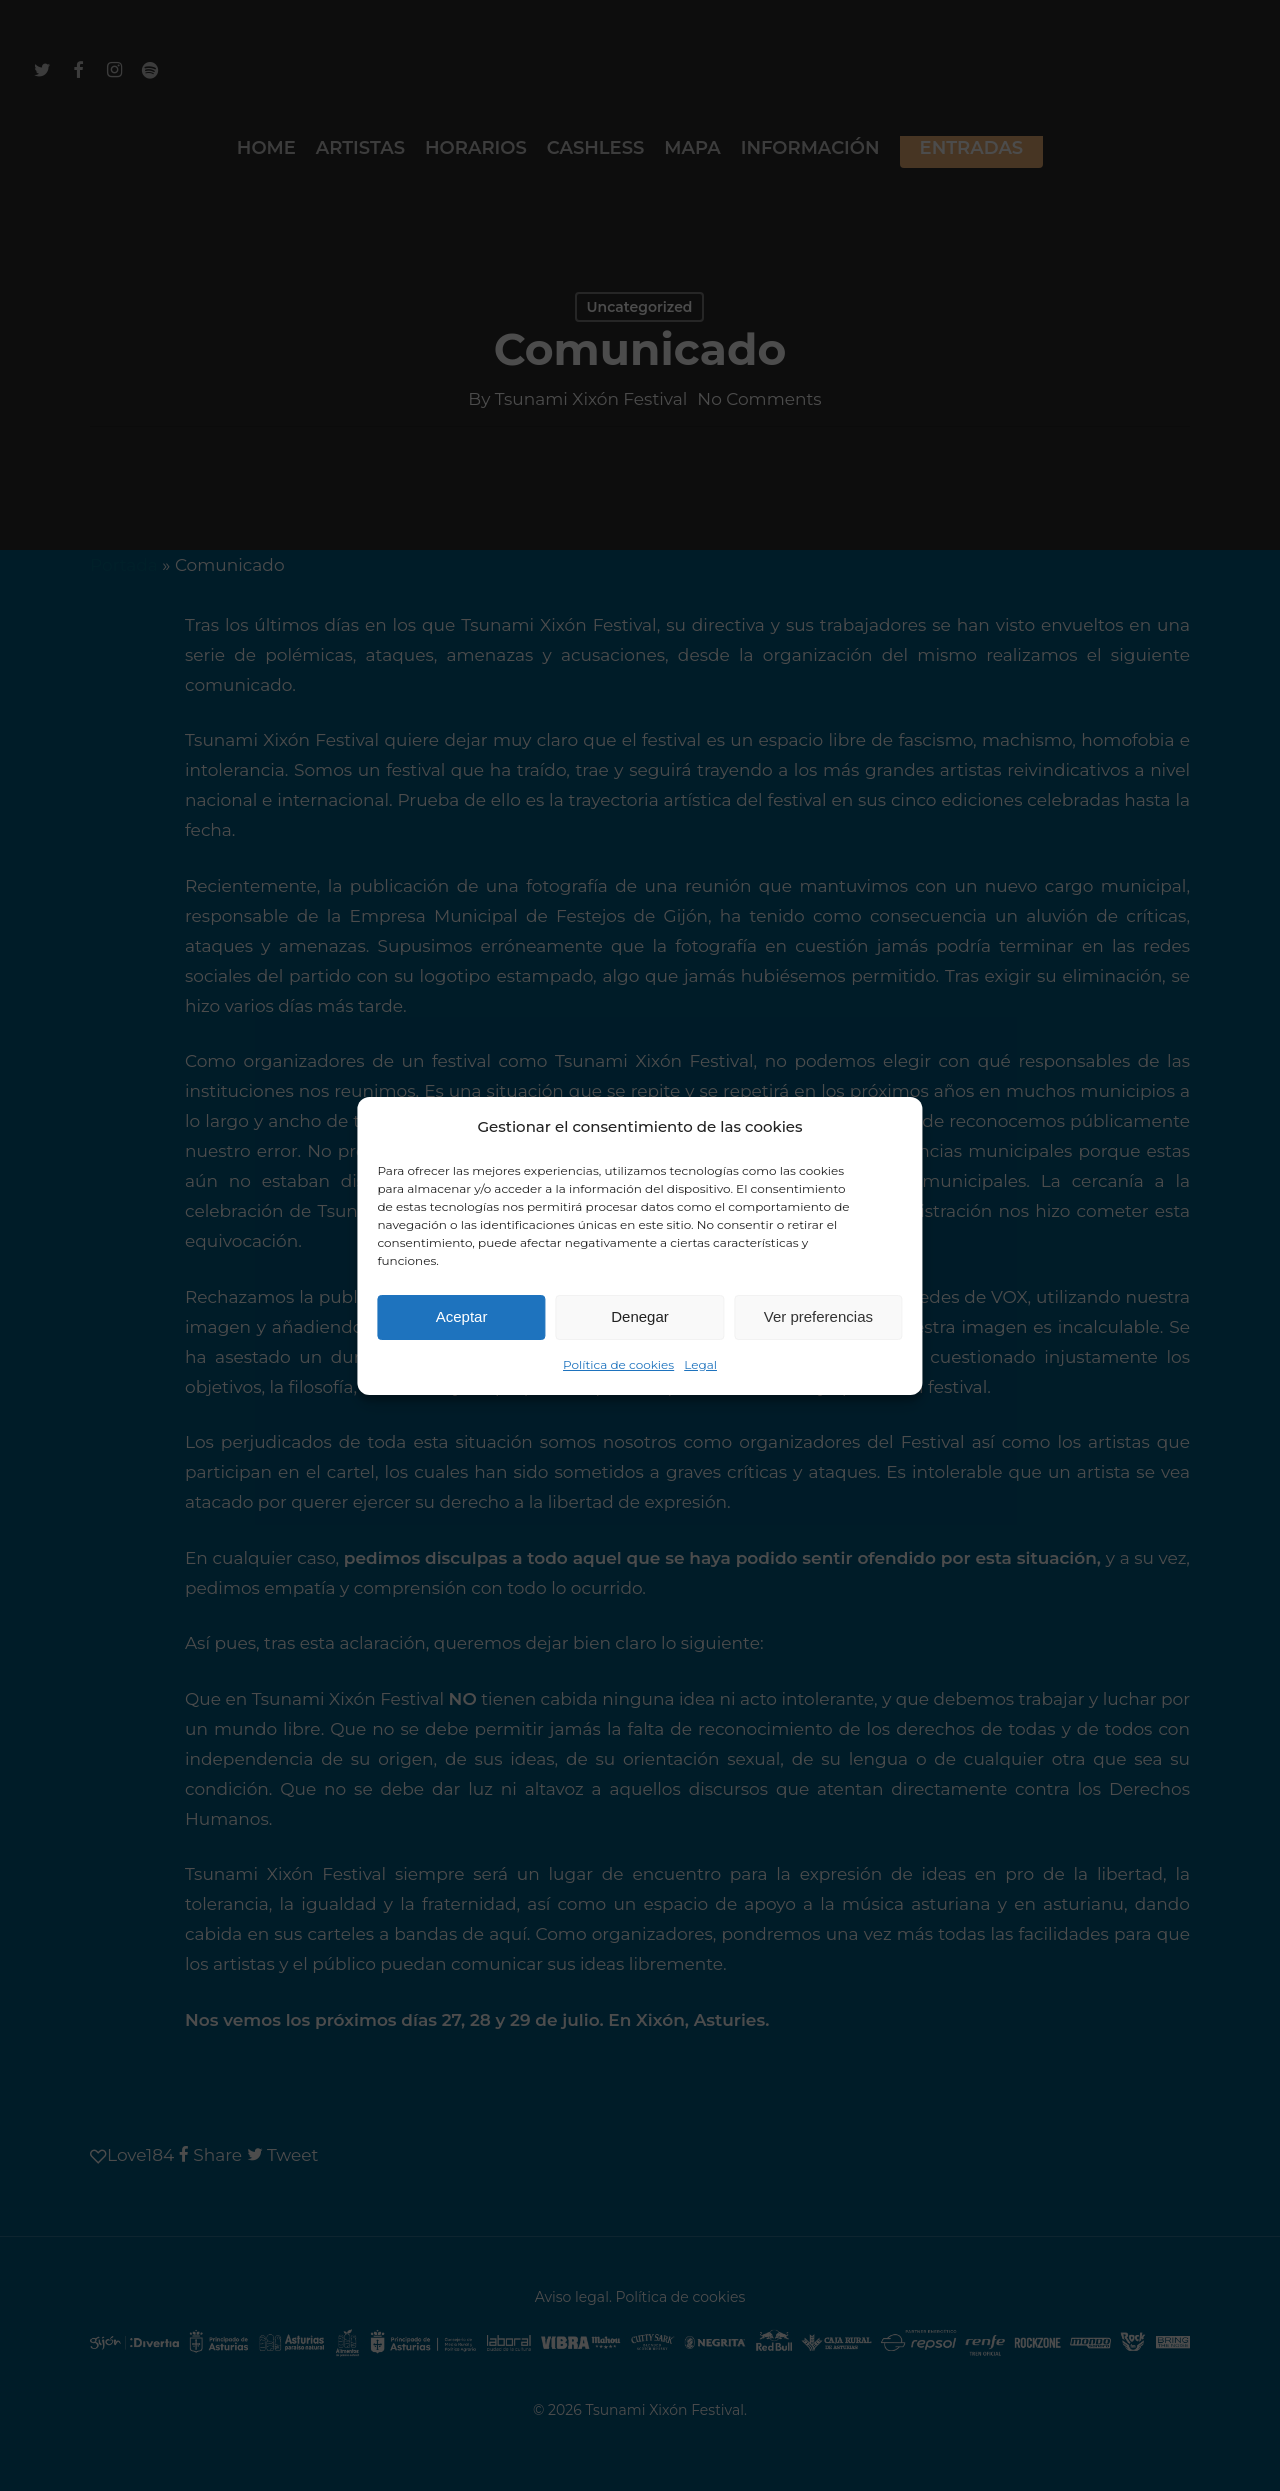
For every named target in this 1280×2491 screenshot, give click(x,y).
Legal (700, 1364)
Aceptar (462, 1316)
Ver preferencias (818, 1316)
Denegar (640, 1316)
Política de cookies (618, 1364)
